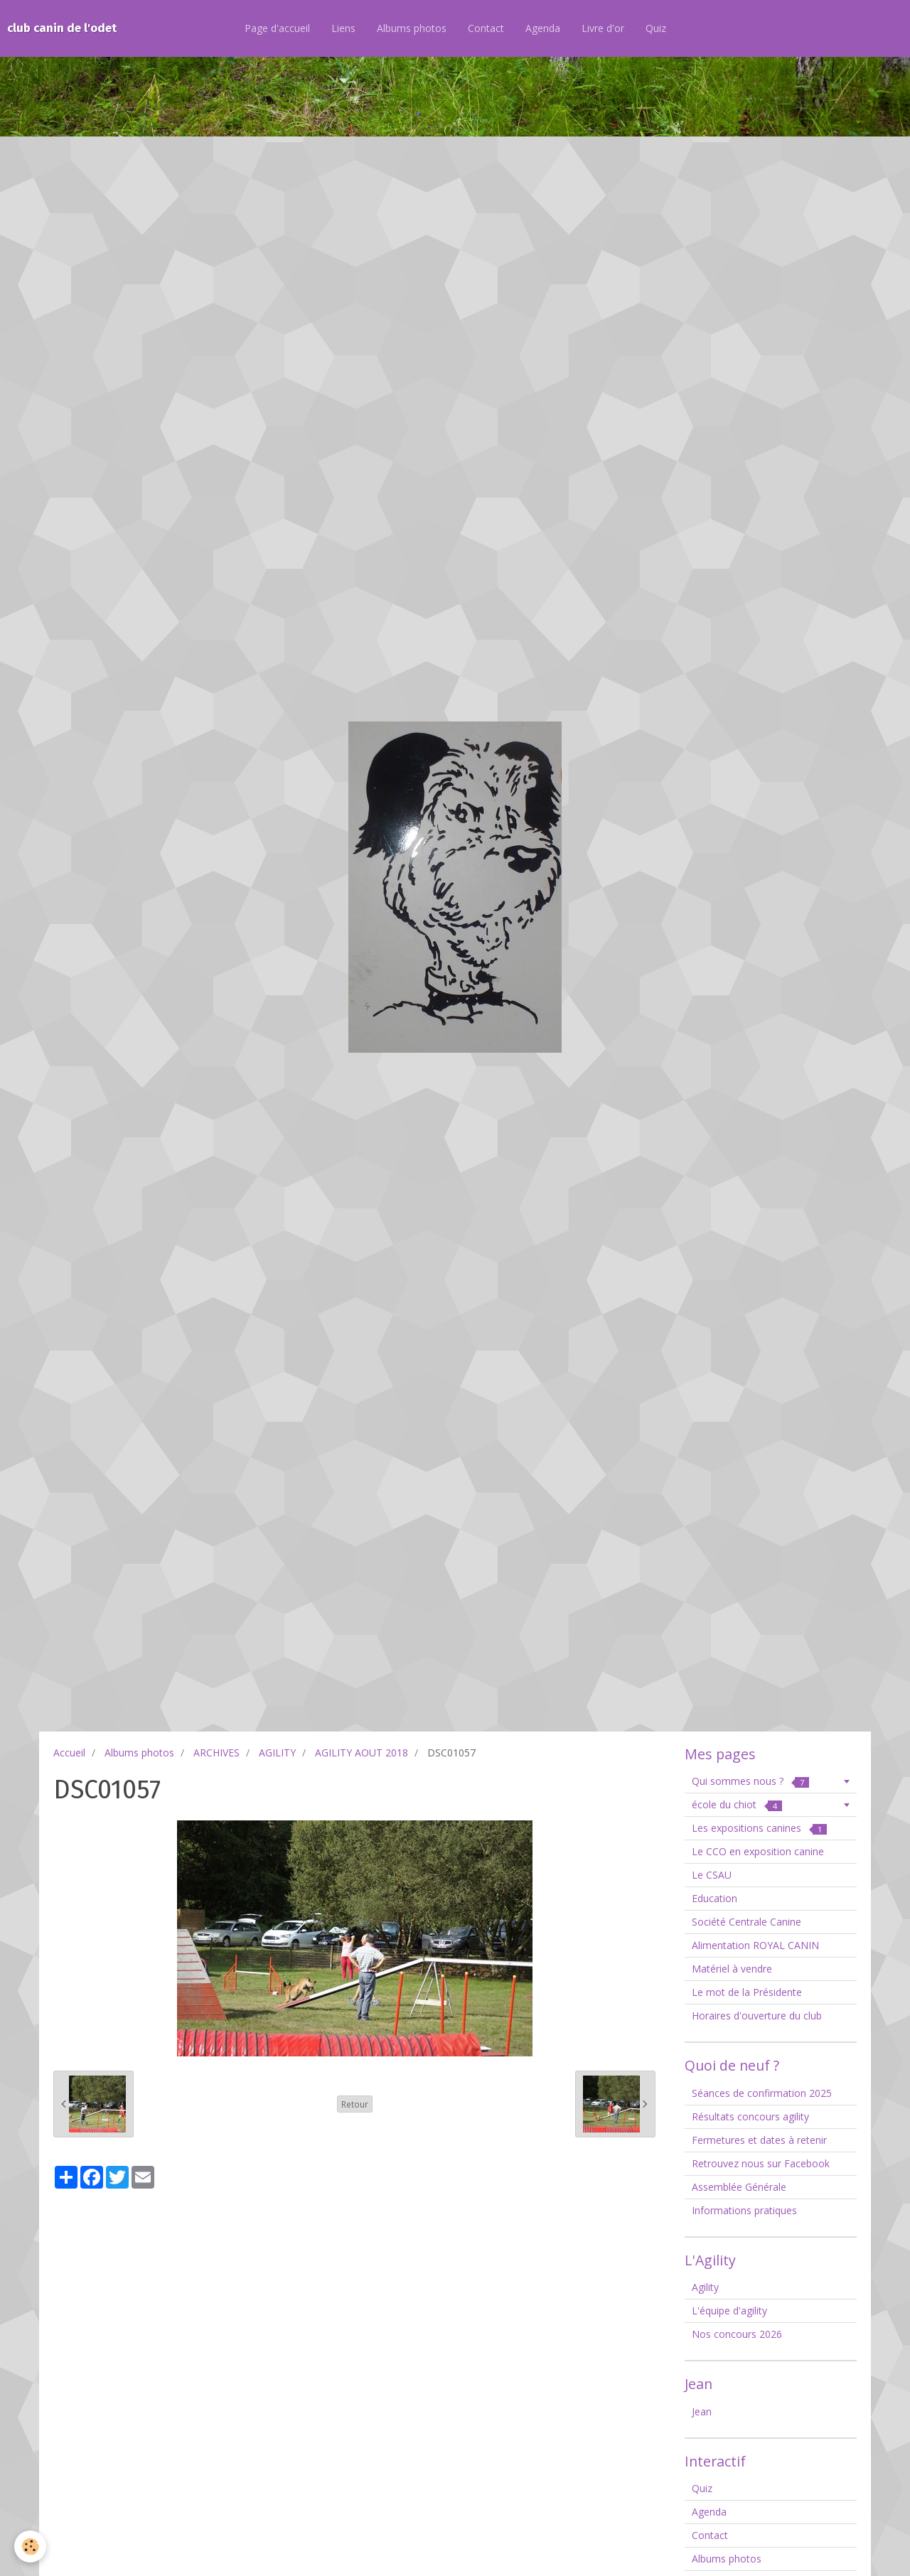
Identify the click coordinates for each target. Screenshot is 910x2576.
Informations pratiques (744, 2210)
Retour (354, 2104)
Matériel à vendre (732, 1968)
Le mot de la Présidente (747, 1992)
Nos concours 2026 (737, 2334)
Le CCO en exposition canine (758, 1851)
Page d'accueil (277, 28)
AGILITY (277, 1752)
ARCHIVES (216, 1752)
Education (714, 1898)
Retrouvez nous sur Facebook (761, 2163)
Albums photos (411, 28)
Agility (705, 2287)
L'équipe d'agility (729, 2310)
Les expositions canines (759, 1828)
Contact (486, 28)
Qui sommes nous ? (750, 1781)
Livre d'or (603, 28)
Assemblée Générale (739, 2187)
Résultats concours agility (750, 2116)
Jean (702, 2411)
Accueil (69, 1752)
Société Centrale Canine (746, 1921)
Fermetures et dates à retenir (759, 2140)
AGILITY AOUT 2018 (361, 1752)
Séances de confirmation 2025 (762, 2093)
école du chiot (737, 1804)
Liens (343, 28)
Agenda (542, 28)
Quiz (656, 28)
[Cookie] (30, 2546)
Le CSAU (712, 1875)
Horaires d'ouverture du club (757, 2015)
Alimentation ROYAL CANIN (755, 1945)
